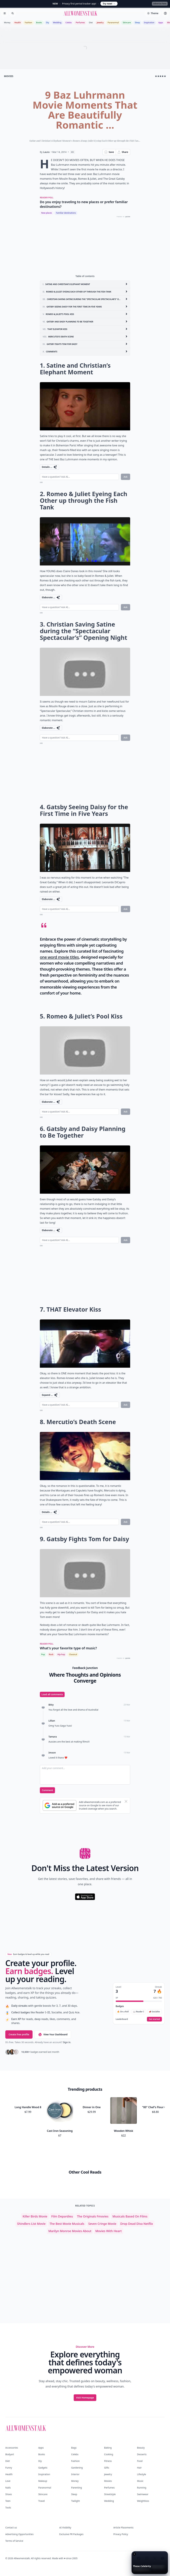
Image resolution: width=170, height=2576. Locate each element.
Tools (8, 2507)
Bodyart (9, 2454)
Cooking (108, 2454)
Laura (46, 152)
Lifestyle (141, 2474)
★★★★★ (160, 76)
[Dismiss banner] (126, 1801)
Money (7, 22)
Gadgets (42, 2467)
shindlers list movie (31, 2224)
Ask (126, 476)
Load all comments (52, 1694)
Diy (47, 22)
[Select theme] (153, 13)
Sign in (66, 2042)
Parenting (76, 2487)
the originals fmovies (93, 2216)
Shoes (8, 2494)
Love (7, 2481)
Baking (108, 2447)
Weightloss (143, 2500)
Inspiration (149, 22)
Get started (154, 2019)
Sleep (137, 22)
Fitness (108, 2461)
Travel (41, 2500)
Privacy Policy (120, 2534)
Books (39, 22)
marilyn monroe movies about (69, 2231)
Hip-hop (61, 1654)
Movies (108, 2481)
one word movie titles (59, 957)
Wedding (57, 22)
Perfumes (80, 22)
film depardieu (62, 2216)
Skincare (127, 22)
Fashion (28, 22)
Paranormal (113, 22)
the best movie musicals (66, 2224)
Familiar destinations (66, 212)
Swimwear (142, 2494)
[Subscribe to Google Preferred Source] (59, 1805)
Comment (47, 1790)
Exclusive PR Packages (71, 2534)
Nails (8, 2487)
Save (109, 152)
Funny (8, 2467)
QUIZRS (127, 216)
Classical (73, 1654)
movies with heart (108, 2231)
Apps (160, 22)
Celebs (68, 22)
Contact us (11, 2527)
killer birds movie (35, 2216)
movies (8, 76)
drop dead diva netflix (136, 2224)
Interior (75, 2474)
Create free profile (19, 2034)
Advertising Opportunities (19, 2534)
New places (46, 212)
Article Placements (123, 2527)
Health (17, 22)
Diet (91, 22)
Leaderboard (122, 2019)
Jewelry (100, 22)
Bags (74, 2447)
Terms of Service (14, 2540)
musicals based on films (129, 2216)
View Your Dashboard (52, 2034)
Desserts (142, 2454)
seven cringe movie (102, 2224)
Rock (51, 1654)
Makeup (42, 2481)
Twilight (75, 2500)
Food (140, 2461)
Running (141, 2487)
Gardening (77, 2467)
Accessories (11, 2447)
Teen (7, 2500)
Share (122, 152)
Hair (139, 2467)
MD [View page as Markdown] (72, 152)
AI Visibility (65, 2527)
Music (140, 2481)
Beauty (141, 2447)
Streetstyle (110, 2494)
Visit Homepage (85, 2397)
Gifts (106, 2467)
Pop (43, 1654)
